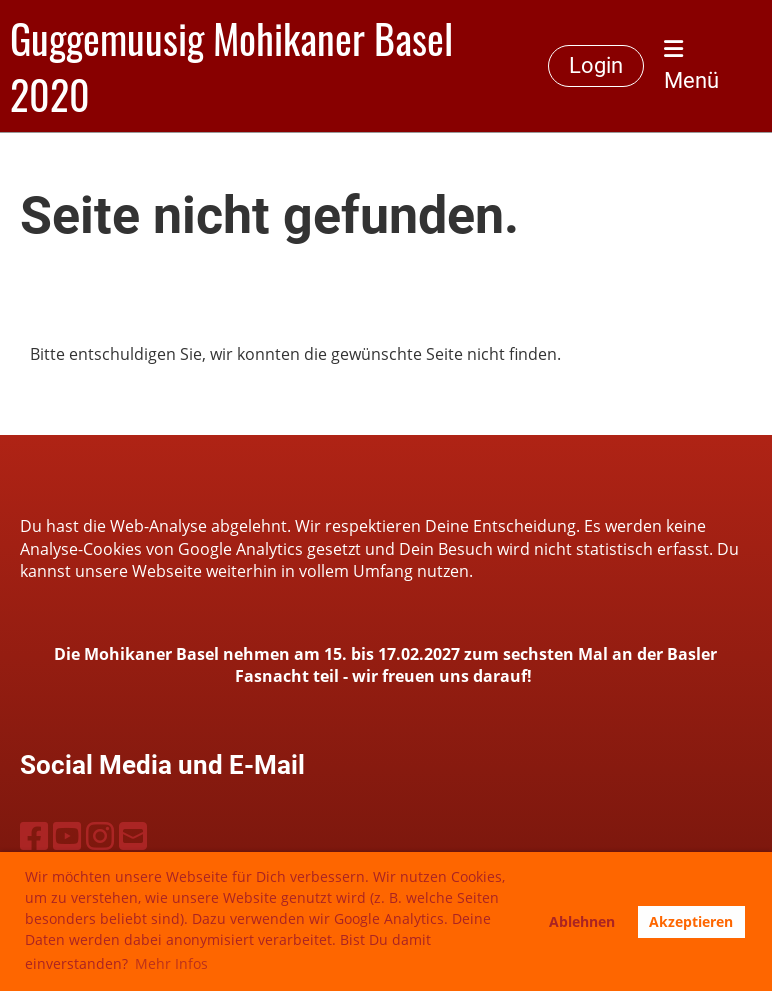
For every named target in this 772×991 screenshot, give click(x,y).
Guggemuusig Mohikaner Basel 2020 (231, 66)
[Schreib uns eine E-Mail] (133, 835)
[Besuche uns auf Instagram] (100, 835)
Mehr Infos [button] (171, 963)
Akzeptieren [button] (691, 921)
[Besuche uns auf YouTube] (67, 835)
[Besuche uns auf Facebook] (34, 835)
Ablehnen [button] (582, 921)
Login (596, 65)
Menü (691, 65)
